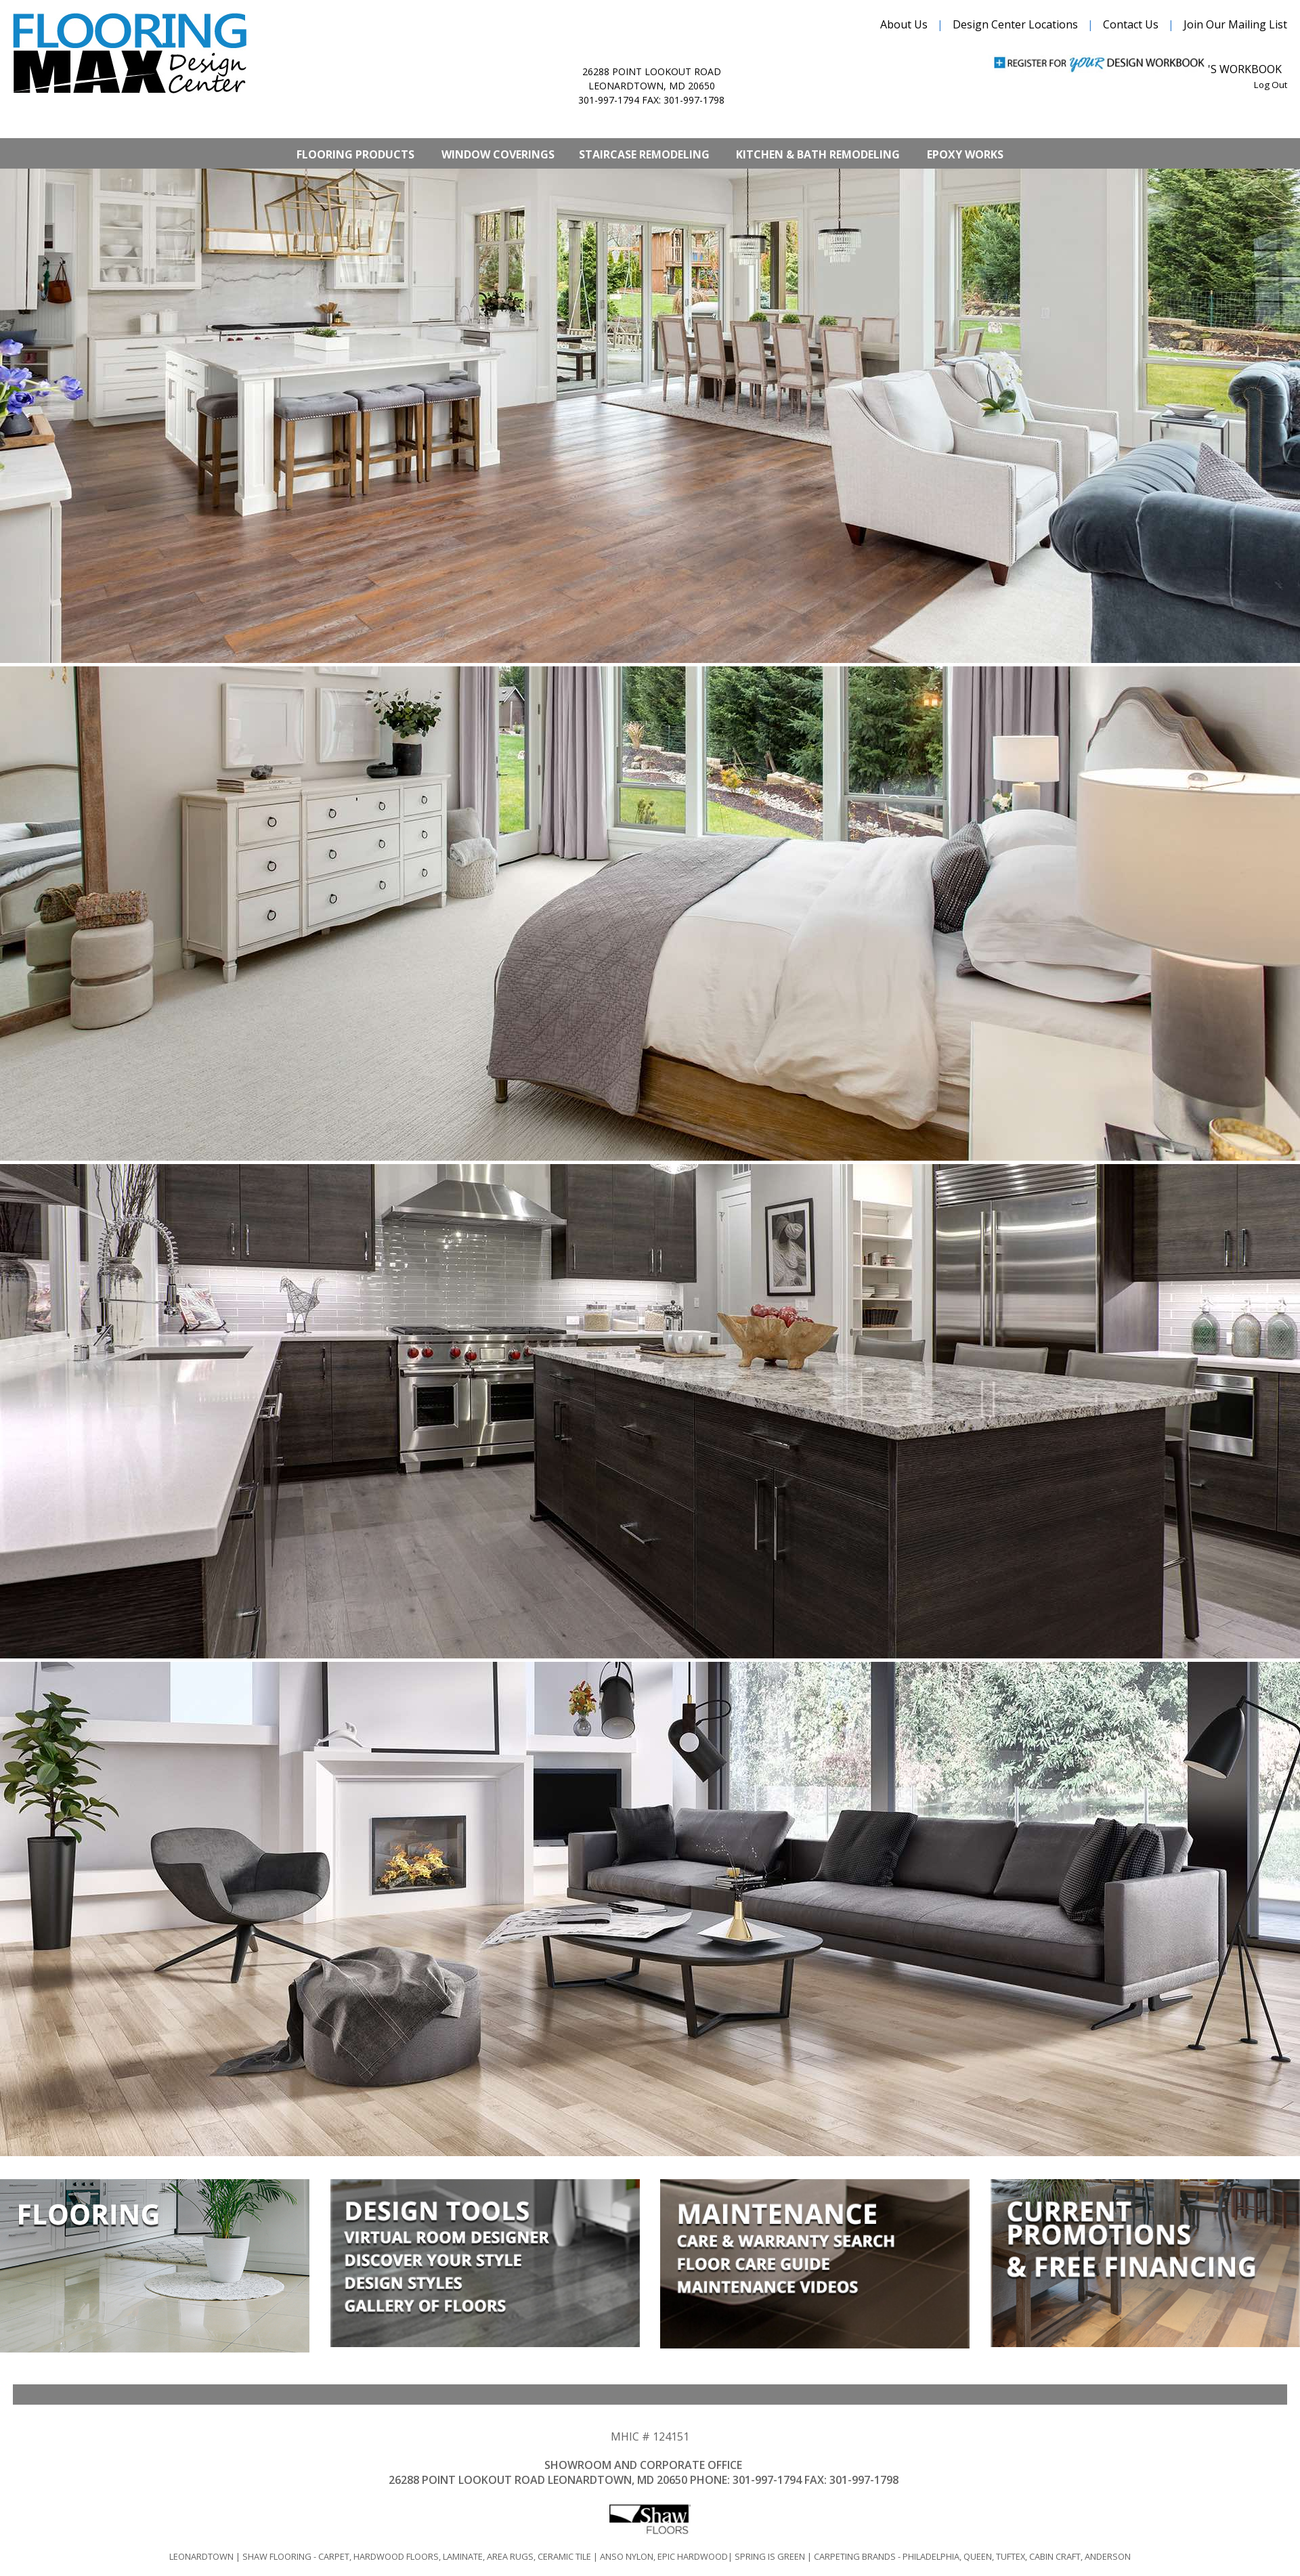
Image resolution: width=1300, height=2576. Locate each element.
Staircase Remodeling (644, 154)
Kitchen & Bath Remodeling (818, 154)
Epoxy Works (965, 154)
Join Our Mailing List (1235, 24)
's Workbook (1245, 69)
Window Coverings (498, 154)
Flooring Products (355, 154)
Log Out (1270, 85)
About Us (904, 24)
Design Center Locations (1015, 24)
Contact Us (1130, 24)
